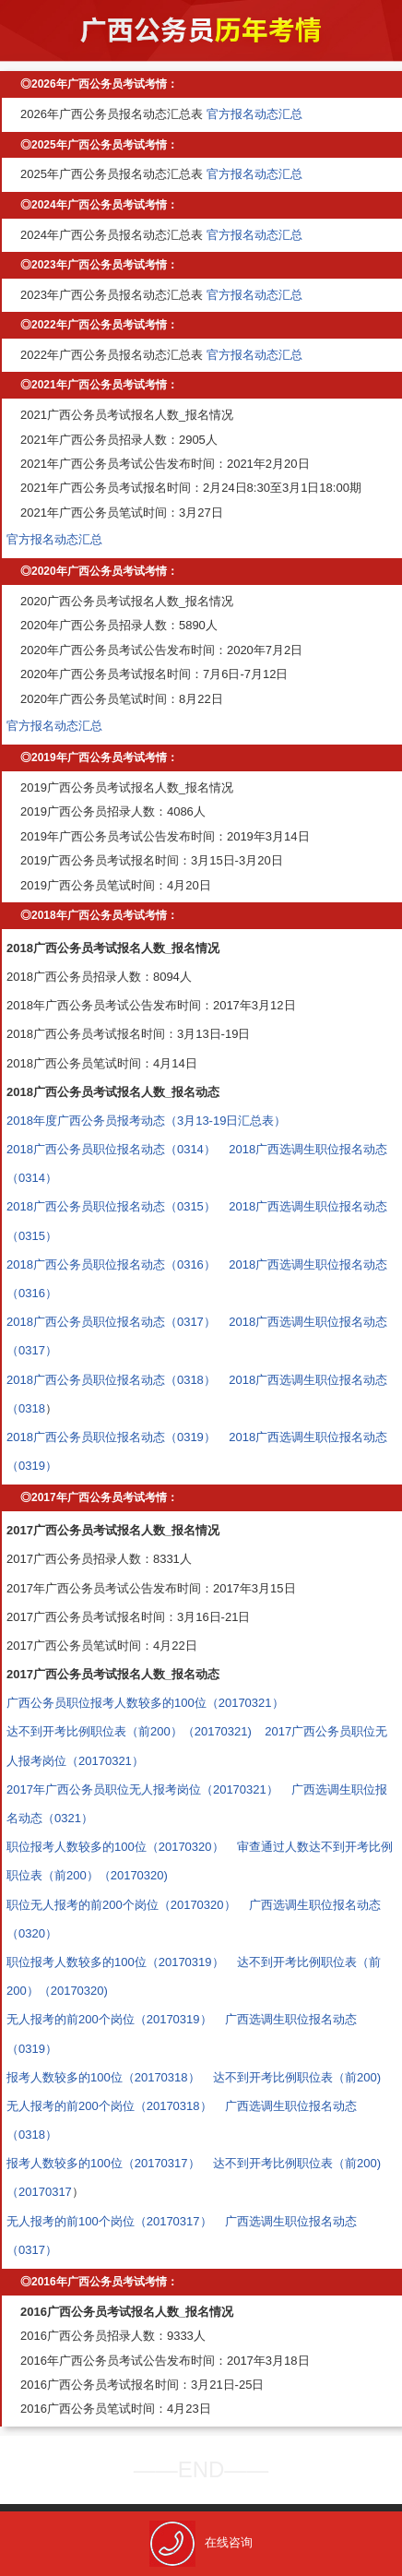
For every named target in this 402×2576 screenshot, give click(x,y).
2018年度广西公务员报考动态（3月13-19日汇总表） (146, 1120)
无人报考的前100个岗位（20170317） (109, 2221)
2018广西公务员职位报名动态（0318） (111, 1380)
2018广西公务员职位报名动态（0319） (111, 1437)
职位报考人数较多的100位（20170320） (115, 1847)
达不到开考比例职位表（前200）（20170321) (129, 1731)
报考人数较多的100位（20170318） (103, 2077)
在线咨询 (201, 2542)
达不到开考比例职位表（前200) (297, 2077)
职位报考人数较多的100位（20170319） (115, 1962)
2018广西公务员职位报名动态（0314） (111, 1149)
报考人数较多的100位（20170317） (103, 2163)
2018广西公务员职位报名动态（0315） (111, 1206)
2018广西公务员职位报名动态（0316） (111, 1264)
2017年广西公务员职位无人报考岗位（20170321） (142, 1789)
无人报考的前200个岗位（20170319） (109, 2019)
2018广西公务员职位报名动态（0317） (111, 1322)
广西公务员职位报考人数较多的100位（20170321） (145, 1703)
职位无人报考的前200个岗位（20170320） (121, 1905)
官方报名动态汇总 (254, 114)
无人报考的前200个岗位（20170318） (109, 2106)
